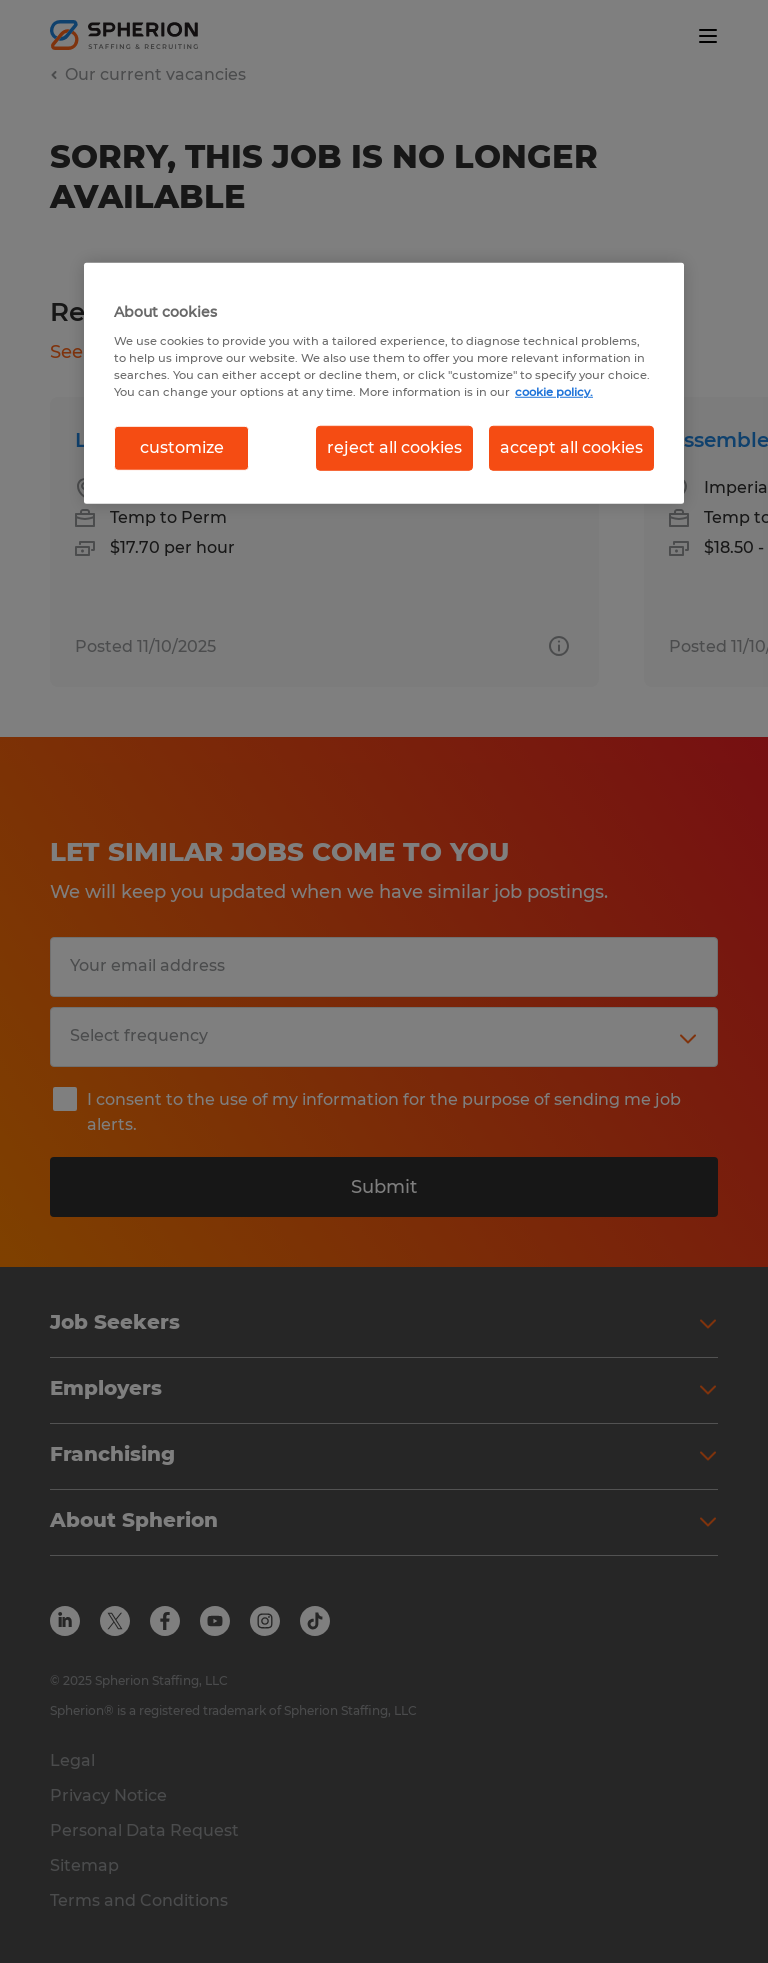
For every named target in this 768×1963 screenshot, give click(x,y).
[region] (384, 383)
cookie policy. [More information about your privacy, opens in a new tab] (554, 392)
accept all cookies (571, 447)
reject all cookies (394, 447)
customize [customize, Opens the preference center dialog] (182, 447)
